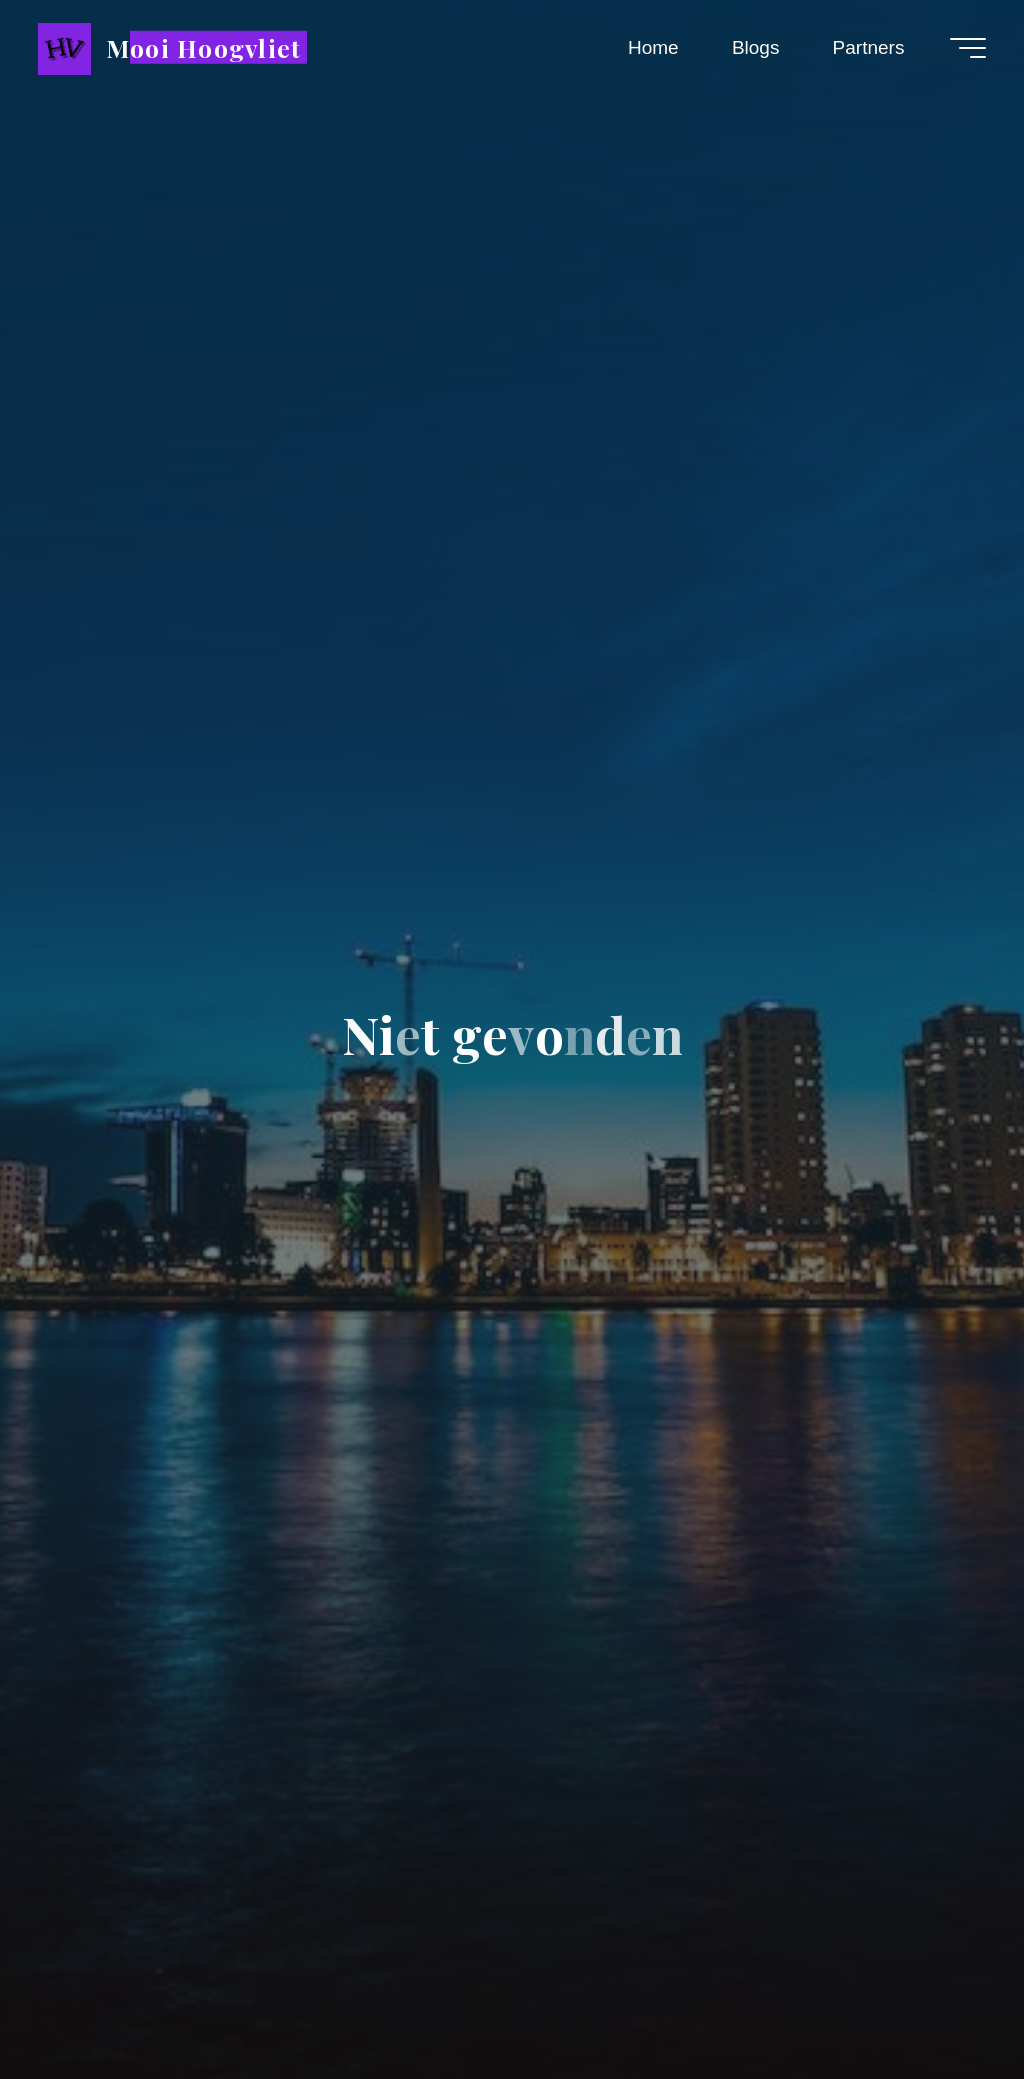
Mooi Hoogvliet (203, 46)
